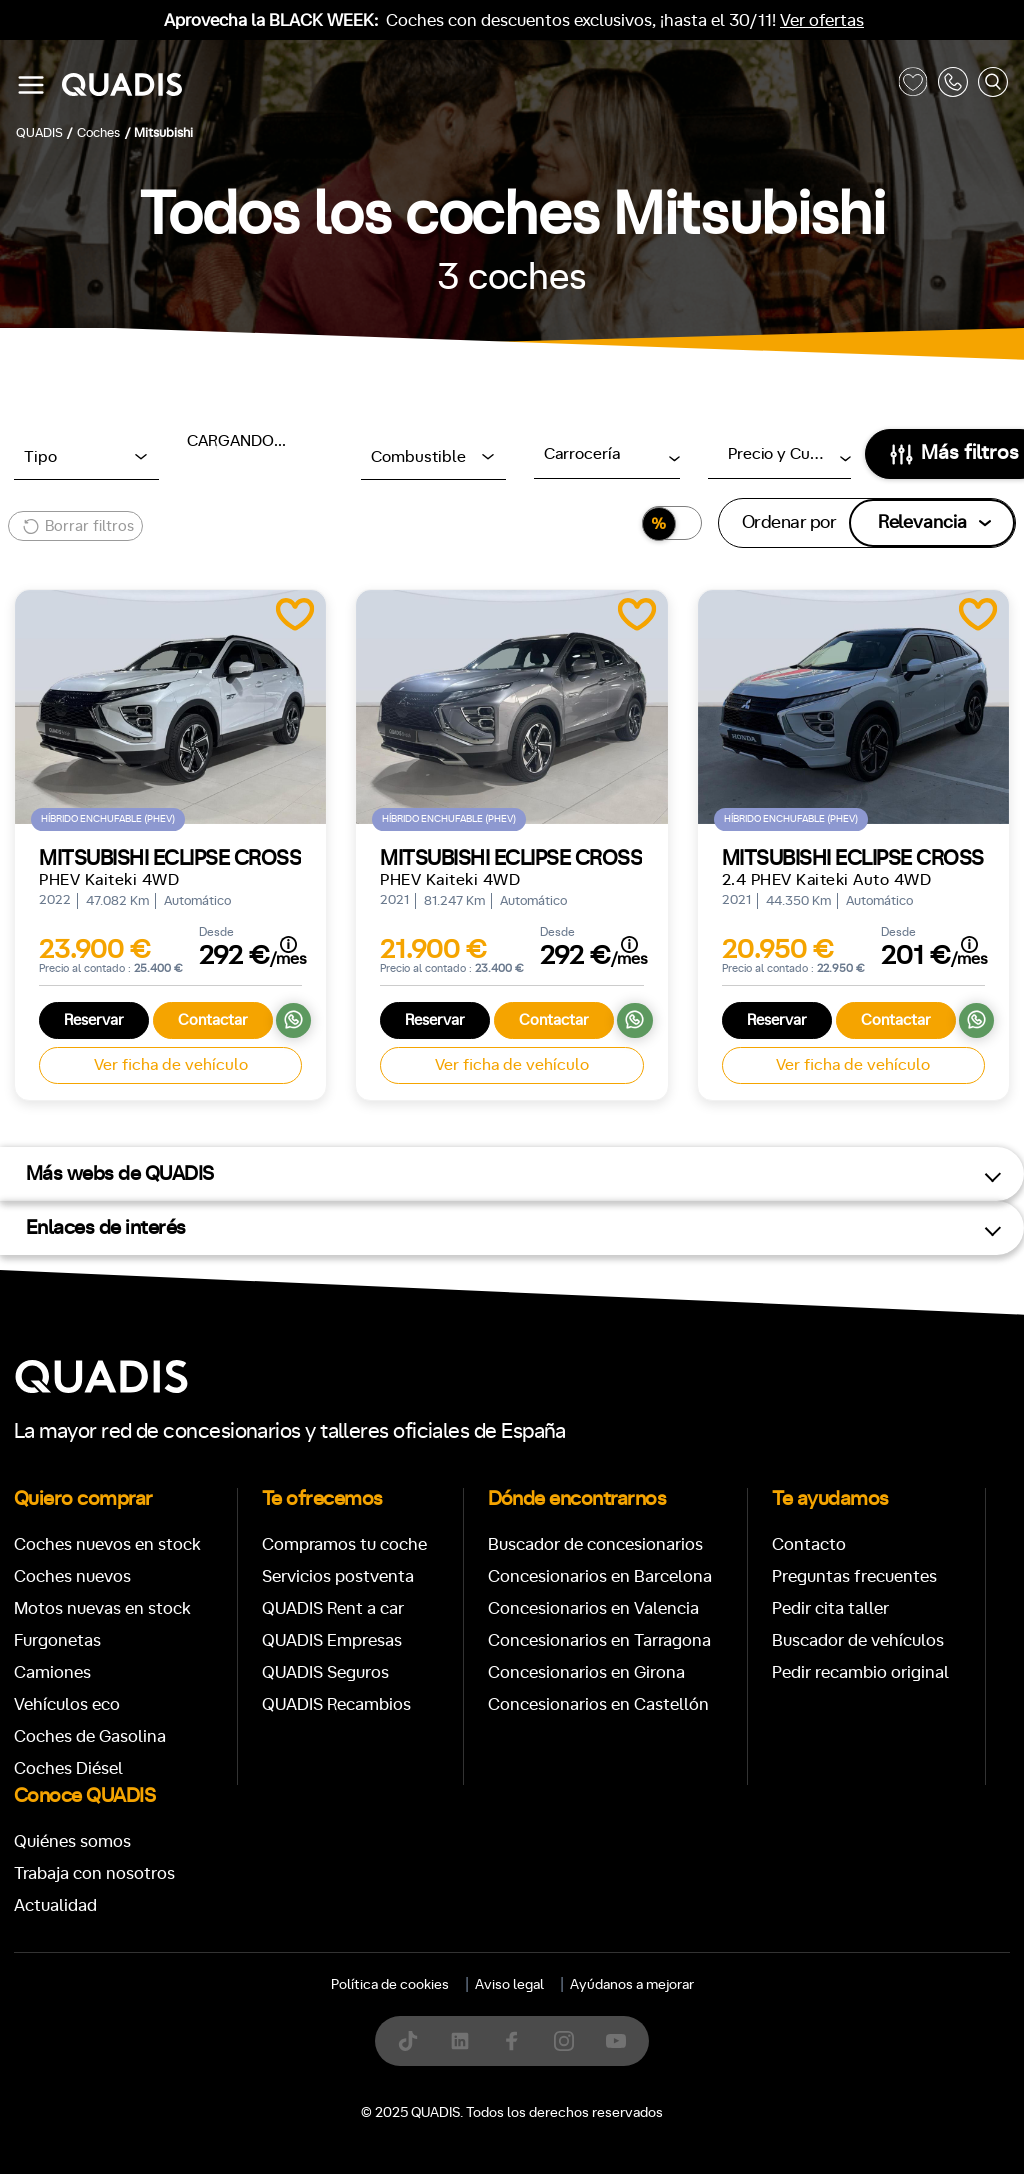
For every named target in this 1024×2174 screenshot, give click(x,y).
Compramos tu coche (344, 1544)
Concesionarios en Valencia (593, 1608)
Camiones (52, 1672)
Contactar (213, 1020)
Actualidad (55, 1905)
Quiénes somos (72, 1841)
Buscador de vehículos (858, 1640)
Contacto (809, 1544)
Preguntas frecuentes (854, 1576)
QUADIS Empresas (332, 1640)
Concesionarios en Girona (586, 1672)
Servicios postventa (338, 1576)
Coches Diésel (68, 1768)
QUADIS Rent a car (333, 1608)
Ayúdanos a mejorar (632, 1985)
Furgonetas (57, 1640)
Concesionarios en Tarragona (599, 1640)
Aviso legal (509, 1985)
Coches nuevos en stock (107, 1544)
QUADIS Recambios (336, 1704)
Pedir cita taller (830, 1608)
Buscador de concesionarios (595, 1544)
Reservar (94, 1020)
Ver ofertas (822, 20)
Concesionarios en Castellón (598, 1704)
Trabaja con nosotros (94, 1873)
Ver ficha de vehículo (171, 1065)
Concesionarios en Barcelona (600, 1576)
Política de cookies (390, 1985)
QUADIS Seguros (325, 1672)
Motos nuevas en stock (102, 1608)
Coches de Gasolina (90, 1736)
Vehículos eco (67, 1704)
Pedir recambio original (860, 1672)
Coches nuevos (72, 1576)
